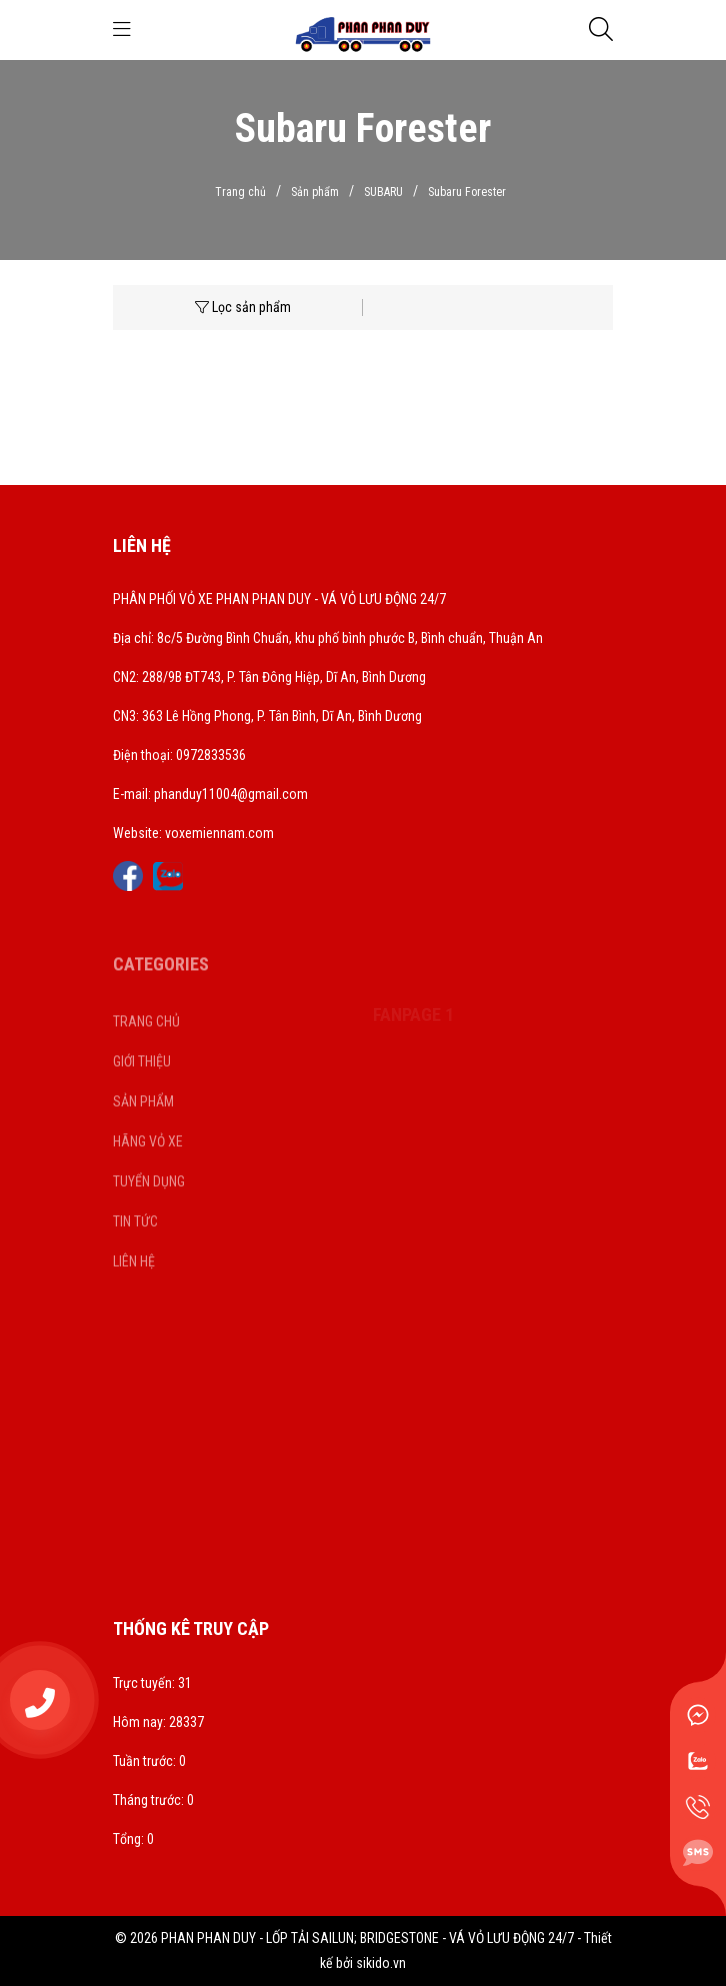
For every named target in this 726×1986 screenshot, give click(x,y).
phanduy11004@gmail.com (231, 794)
